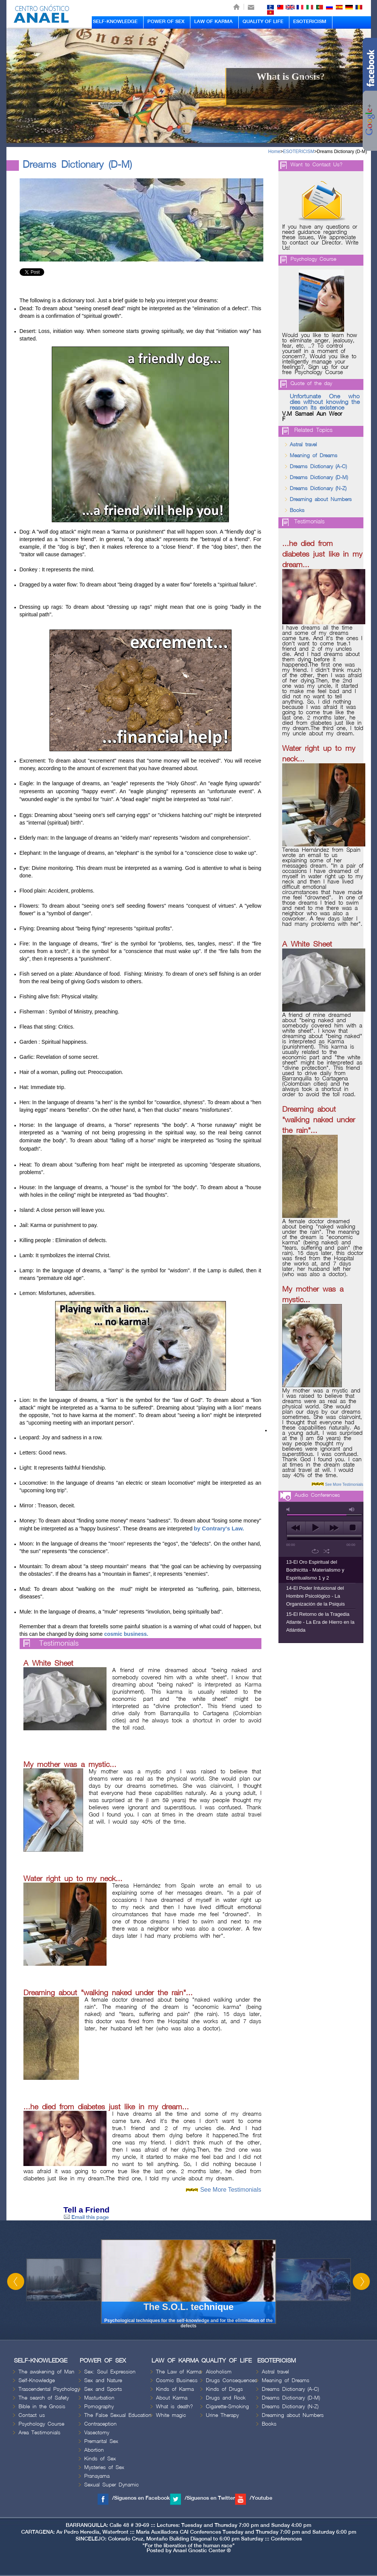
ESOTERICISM (309, 21)
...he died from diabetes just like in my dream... (106, 2107)
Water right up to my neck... (72, 1878)
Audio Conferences (317, 1495)
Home (274, 151)
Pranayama (97, 2476)
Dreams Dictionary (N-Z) (318, 488)
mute (289, 1509)
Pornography (99, 2406)
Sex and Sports (103, 2389)
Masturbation (99, 2397)
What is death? (174, 2406)
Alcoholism (219, 2371)
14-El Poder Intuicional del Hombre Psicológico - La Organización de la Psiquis (315, 1596)
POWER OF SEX (165, 21)
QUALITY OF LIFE (263, 21)
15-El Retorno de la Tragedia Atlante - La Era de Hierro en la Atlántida (320, 1622)
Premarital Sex (101, 2441)
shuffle (326, 1551)
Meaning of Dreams (313, 455)
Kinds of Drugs (224, 2389)
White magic (171, 2415)
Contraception (100, 2423)
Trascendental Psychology (49, 2389)
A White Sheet (48, 1663)
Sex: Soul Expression (110, 2371)
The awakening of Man (46, 2371)
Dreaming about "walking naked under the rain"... (108, 1993)
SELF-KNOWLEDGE (115, 21)
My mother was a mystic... (69, 1764)
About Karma (171, 2397)
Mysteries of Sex (104, 2467)
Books (297, 510)
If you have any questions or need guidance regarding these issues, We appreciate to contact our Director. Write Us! (320, 237)
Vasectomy (96, 2432)
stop (352, 1527)
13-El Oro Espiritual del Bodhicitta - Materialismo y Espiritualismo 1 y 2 (315, 1570)
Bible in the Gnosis (42, 2406)
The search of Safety (44, 2397)
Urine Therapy (222, 2415)
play (315, 1527)
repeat (315, 1551)
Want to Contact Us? (316, 164)
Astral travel (303, 444)
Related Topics (313, 430)
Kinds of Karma (175, 2389)
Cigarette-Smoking (227, 2406)
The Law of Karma (178, 2371)
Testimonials (59, 1643)
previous (296, 1527)
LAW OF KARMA (213, 21)
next (333, 1527)
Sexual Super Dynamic (111, 2484)
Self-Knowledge (37, 2380)
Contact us (32, 2415)
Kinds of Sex (100, 2458)
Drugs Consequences (231, 2380)
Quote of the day (311, 383)
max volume (352, 1509)
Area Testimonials (39, 2432)
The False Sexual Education (117, 2415)
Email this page (86, 2217)
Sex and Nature (103, 2380)
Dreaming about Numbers (321, 499)
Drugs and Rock (226, 2397)
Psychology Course (313, 259)
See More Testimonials (230, 2189)
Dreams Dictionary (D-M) (342, 151)
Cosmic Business (177, 2380)
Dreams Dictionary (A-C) (318, 466)
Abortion (94, 2450)
